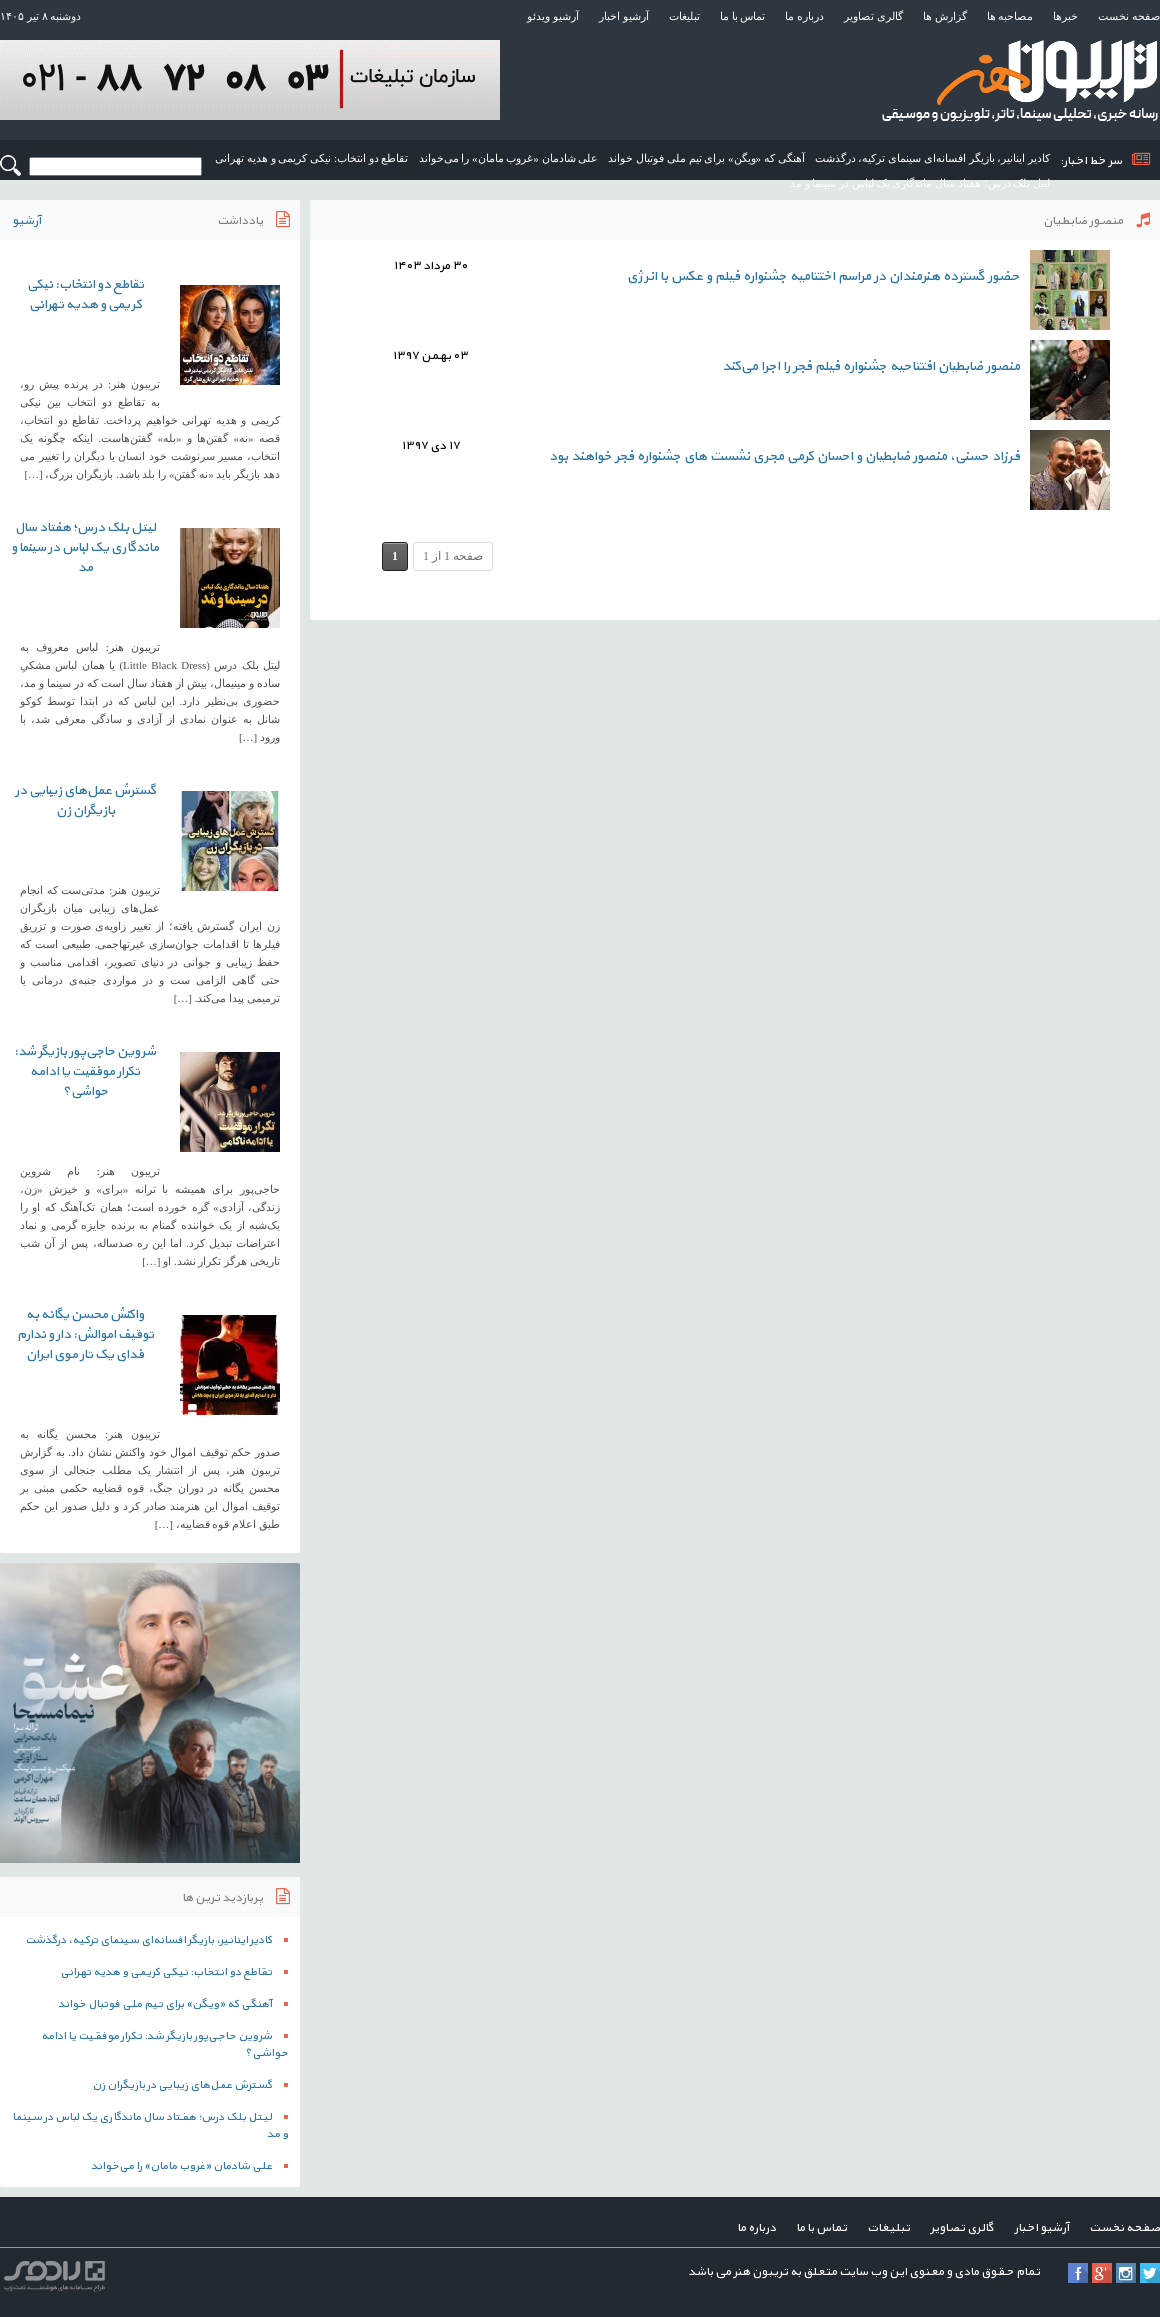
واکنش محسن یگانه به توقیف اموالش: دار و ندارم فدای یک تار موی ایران (85, 1335)
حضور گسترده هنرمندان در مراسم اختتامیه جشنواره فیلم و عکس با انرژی (823, 276)
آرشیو (26, 221)
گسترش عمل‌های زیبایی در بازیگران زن (85, 801)
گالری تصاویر (873, 16)
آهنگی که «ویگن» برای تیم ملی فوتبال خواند (706, 158)
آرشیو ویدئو (553, 16)
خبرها (1065, 16)
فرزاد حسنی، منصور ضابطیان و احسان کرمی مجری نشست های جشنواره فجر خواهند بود (784, 456)
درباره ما (804, 16)
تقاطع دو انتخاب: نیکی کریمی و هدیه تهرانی (311, 158)
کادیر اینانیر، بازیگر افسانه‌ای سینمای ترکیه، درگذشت (933, 158)
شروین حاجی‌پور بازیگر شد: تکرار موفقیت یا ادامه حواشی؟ (85, 1072)
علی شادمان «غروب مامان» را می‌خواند (509, 158)
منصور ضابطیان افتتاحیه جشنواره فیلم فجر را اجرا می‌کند (871, 366)
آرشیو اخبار (624, 16)
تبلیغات (684, 16)
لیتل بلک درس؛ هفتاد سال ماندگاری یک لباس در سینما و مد (920, 183)
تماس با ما (743, 16)
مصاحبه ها (1010, 16)
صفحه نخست (1129, 16)
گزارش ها (945, 16)
